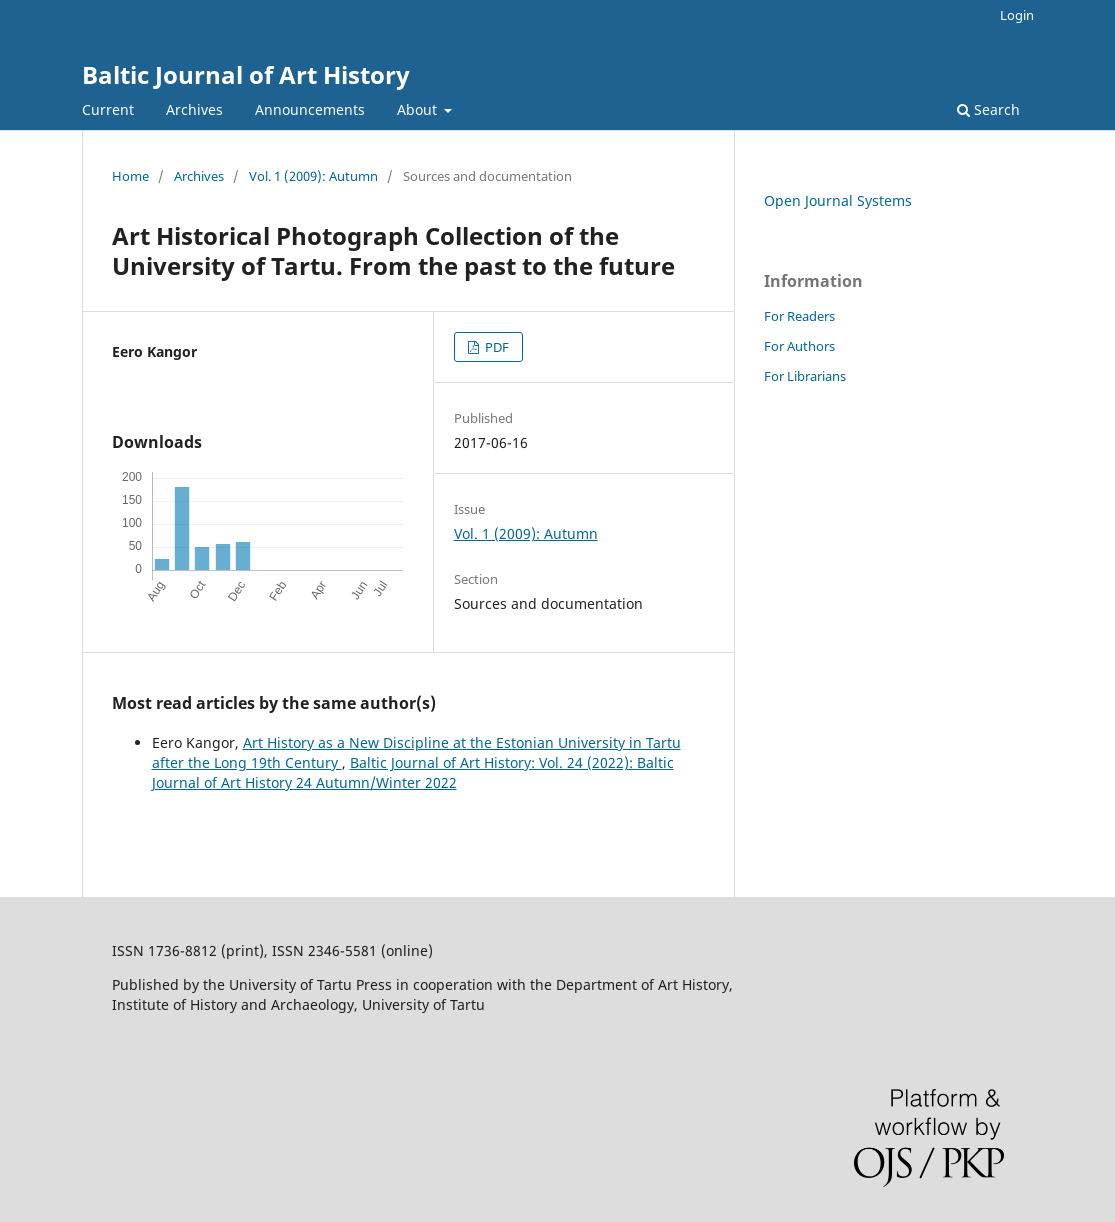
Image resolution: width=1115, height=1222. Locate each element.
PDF (495, 347)
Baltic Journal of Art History (246, 74)
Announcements (310, 109)
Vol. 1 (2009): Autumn (313, 176)
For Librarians (805, 376)
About (419, 109)
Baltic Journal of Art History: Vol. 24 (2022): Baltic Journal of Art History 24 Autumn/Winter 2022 (413, 772)
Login (1017, 15)
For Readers (799, 316)
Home (130, 176)
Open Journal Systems (838, 200)
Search (988, 109)
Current (108, 109)
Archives (194, 109)
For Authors (799, 346)
